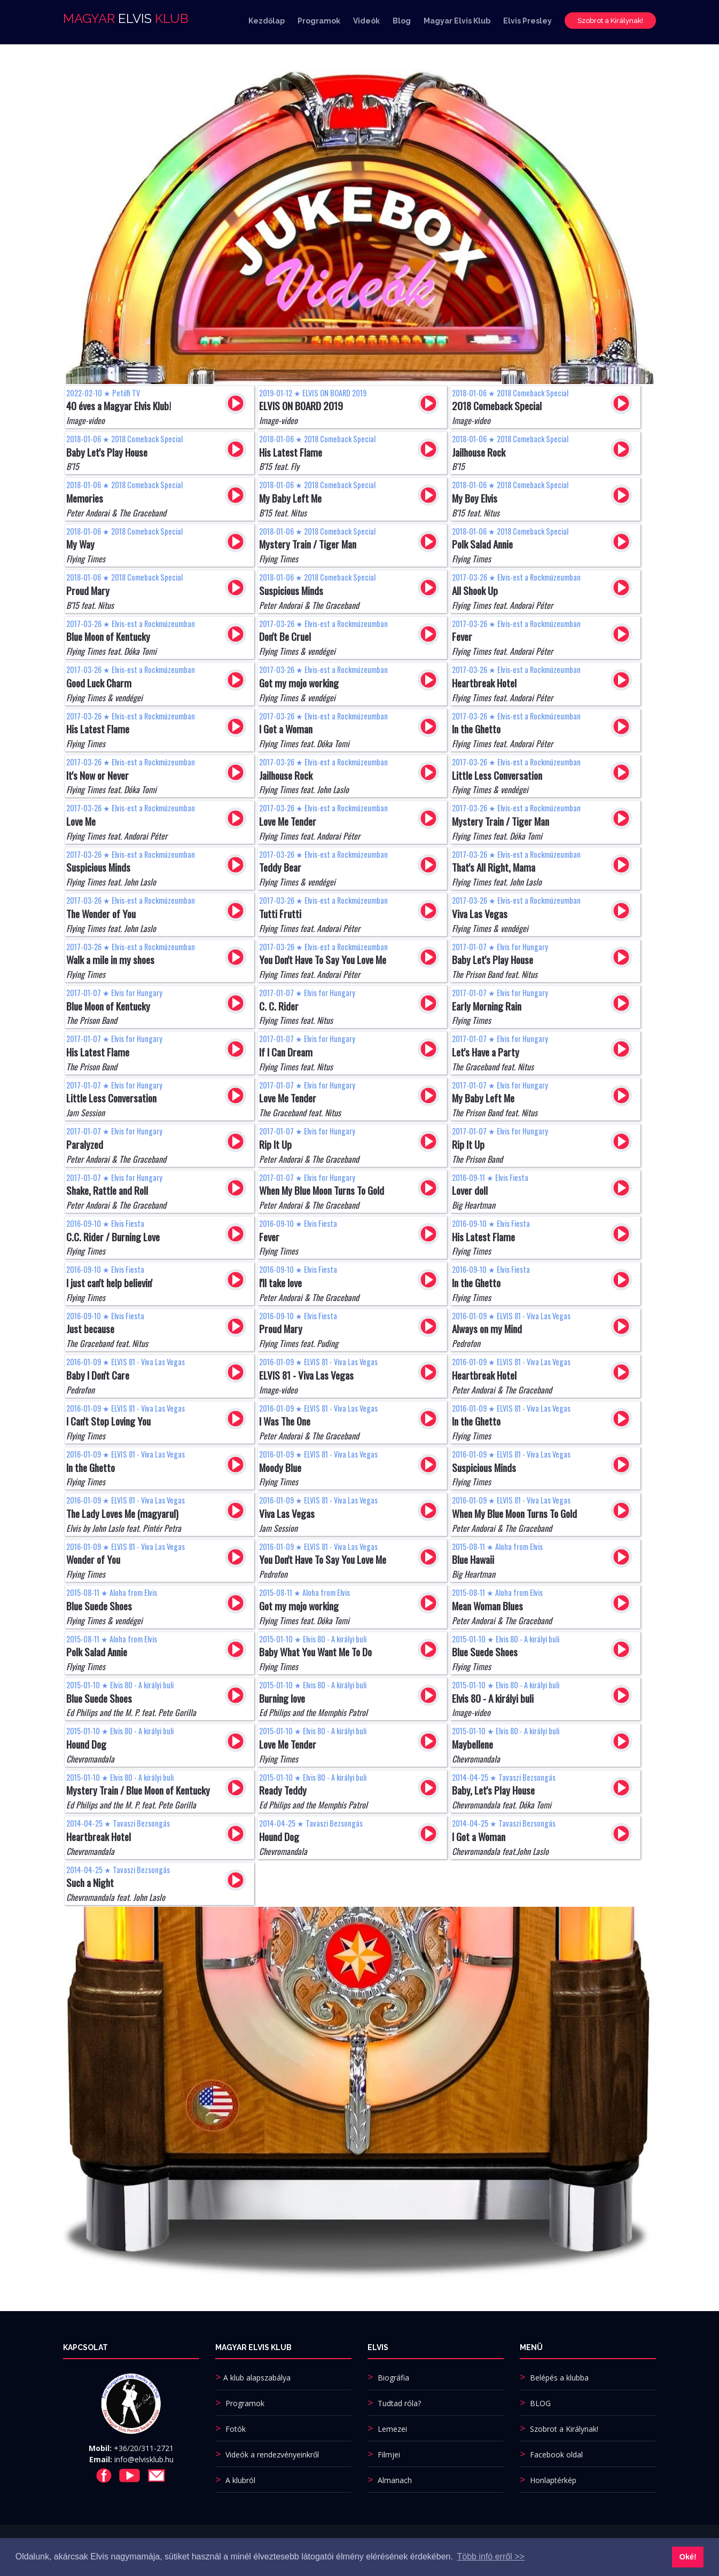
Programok (319, 23)
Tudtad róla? (399, 2403)
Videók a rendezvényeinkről (272, 2454)
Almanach (395, 2480)
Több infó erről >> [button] (491, 2556)
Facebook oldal (556, 2454)
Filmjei (389, 2454)
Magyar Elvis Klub (457, 23)
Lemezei (392, 2429)
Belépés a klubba (559, 2378)
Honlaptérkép (553, 2480)
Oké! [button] (688, 2556)
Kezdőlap (266, 23)
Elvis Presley (527, 23)
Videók (366, 23)
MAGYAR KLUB (126, 20)
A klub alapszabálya (257, 2378)
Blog (402, 23)
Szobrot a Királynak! (610, 23)
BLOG (540, 2403)
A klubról (240, 2480)
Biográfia (393, 2378)
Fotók (235, 2429)
